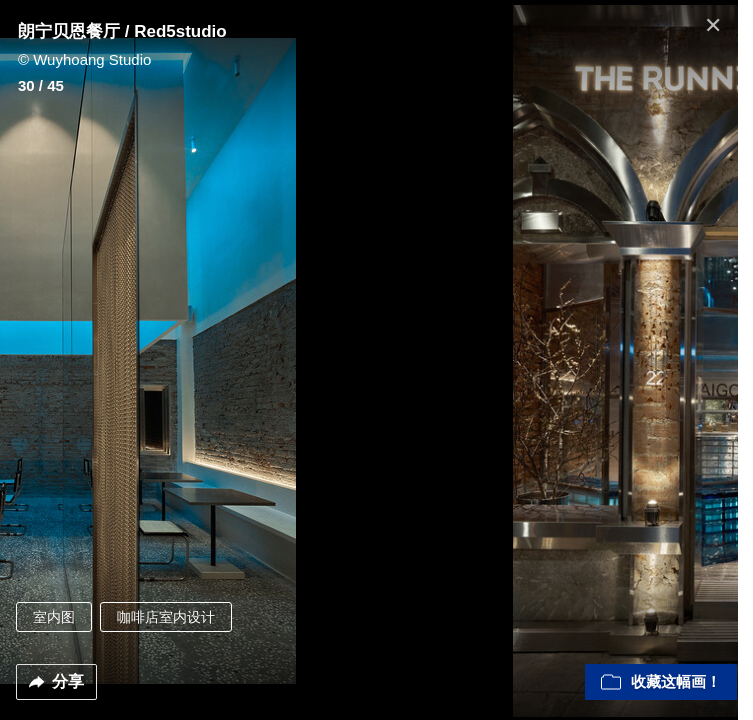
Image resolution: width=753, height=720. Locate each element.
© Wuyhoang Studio (84, 59)
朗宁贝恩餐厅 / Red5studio (122, 31)
